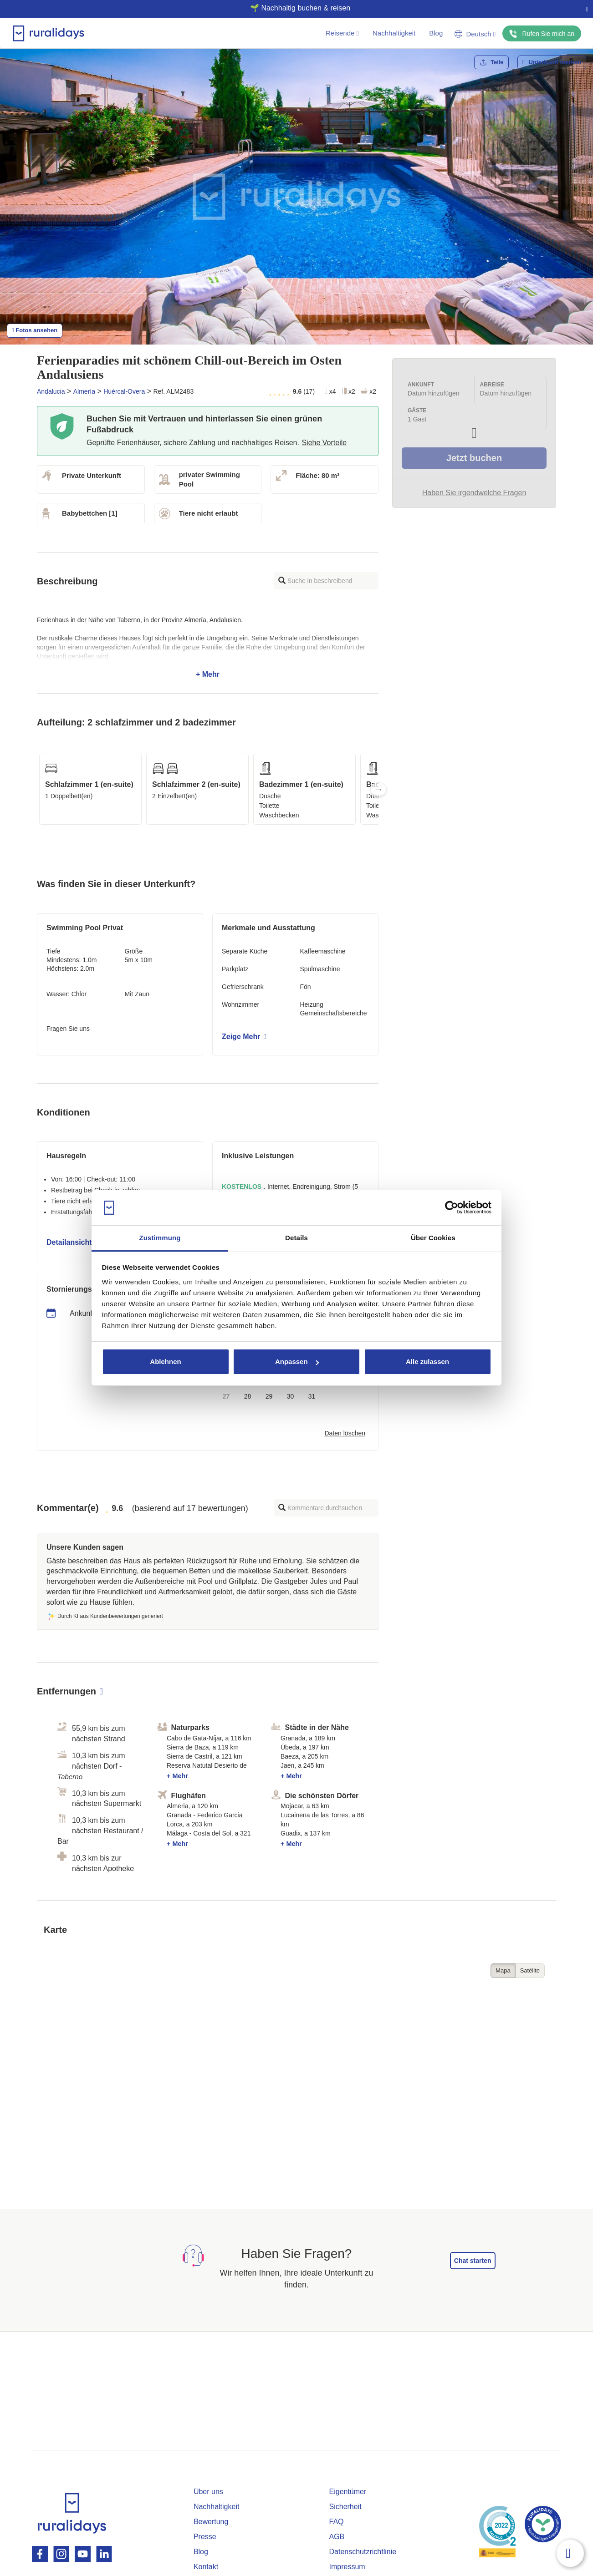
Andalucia (51, 391)
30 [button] (290, 1396)
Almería (84, 391)
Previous (37, 789)
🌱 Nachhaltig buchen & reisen (293, 8)
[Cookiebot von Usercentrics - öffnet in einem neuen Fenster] (451, 1208)
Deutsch (475, 34)
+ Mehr (207, 647)
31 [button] (312, 1396)
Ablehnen (165, 1361)
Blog (436, 33)
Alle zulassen (427, 1361)
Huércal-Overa (124, 391)
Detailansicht (72, 1242)
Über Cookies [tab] (433, 1238)
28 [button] (247, 1396)
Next (378, 789)
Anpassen (297, 1361)
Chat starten (472, 2260)
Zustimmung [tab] (160, 1238)
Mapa (503, 1970)
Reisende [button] (342, 33)
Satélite (530, 1970)
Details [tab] (296, 1238)
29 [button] (269, 1396)
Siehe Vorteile (324, 442)
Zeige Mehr (244, 1036)
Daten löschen (344, 1433)
